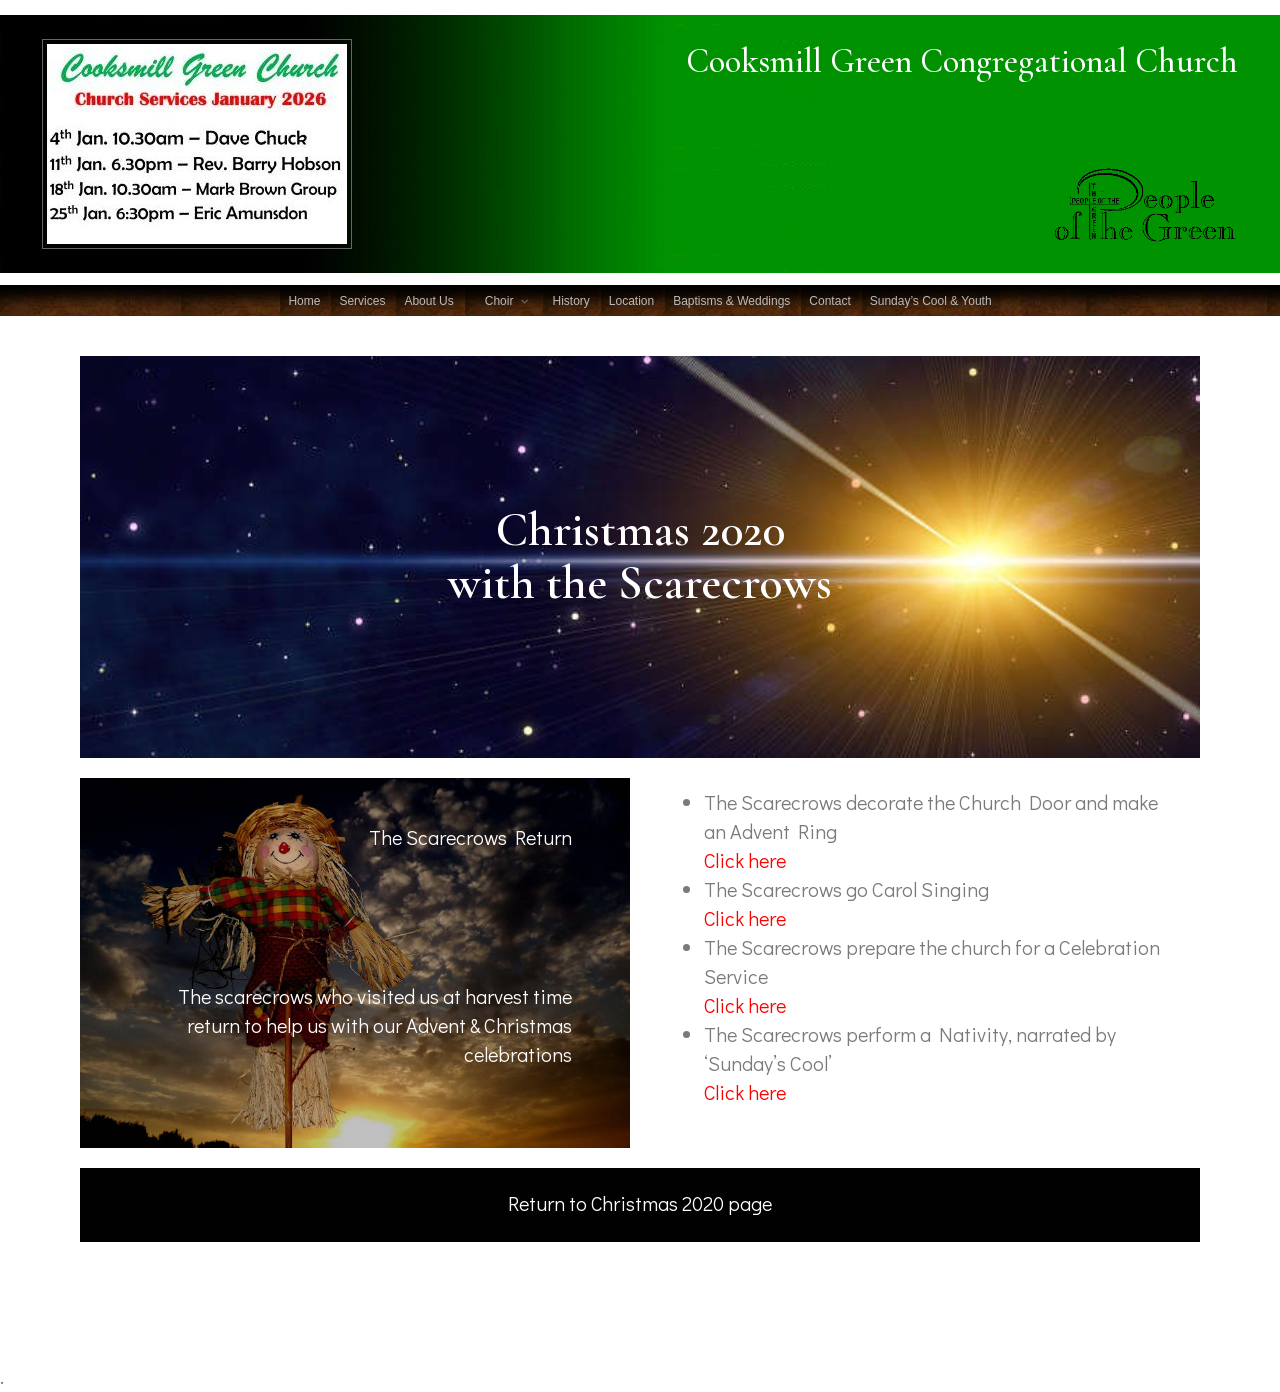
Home (304, 301)
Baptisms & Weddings (731, 301)
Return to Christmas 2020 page (640, 1203)
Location (631, 301)
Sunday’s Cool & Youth (931, 301)
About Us (428, 301)
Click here (745, 1092)
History (570, 301)
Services (362, 301)
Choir (499, 301)
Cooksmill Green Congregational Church (951, 61)
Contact (829, 301)
